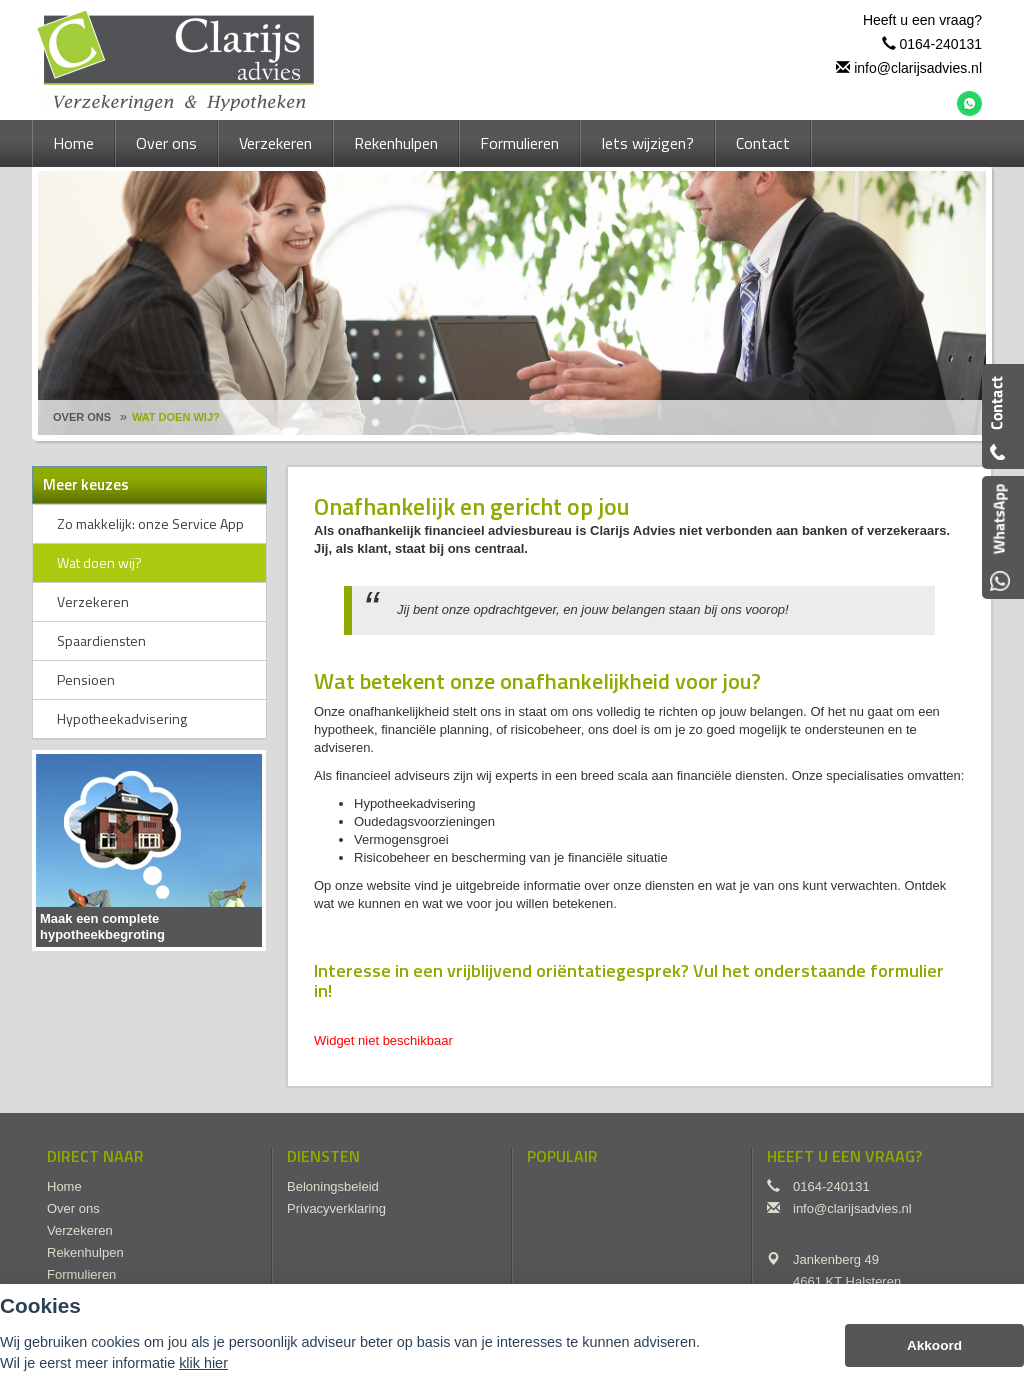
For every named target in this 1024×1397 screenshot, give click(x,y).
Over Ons (82, 417)
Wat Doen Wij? (176, 417)
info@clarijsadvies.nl (918, 68)
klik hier (203, 1363)
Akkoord (934, 1345)
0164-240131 (940, 44)
